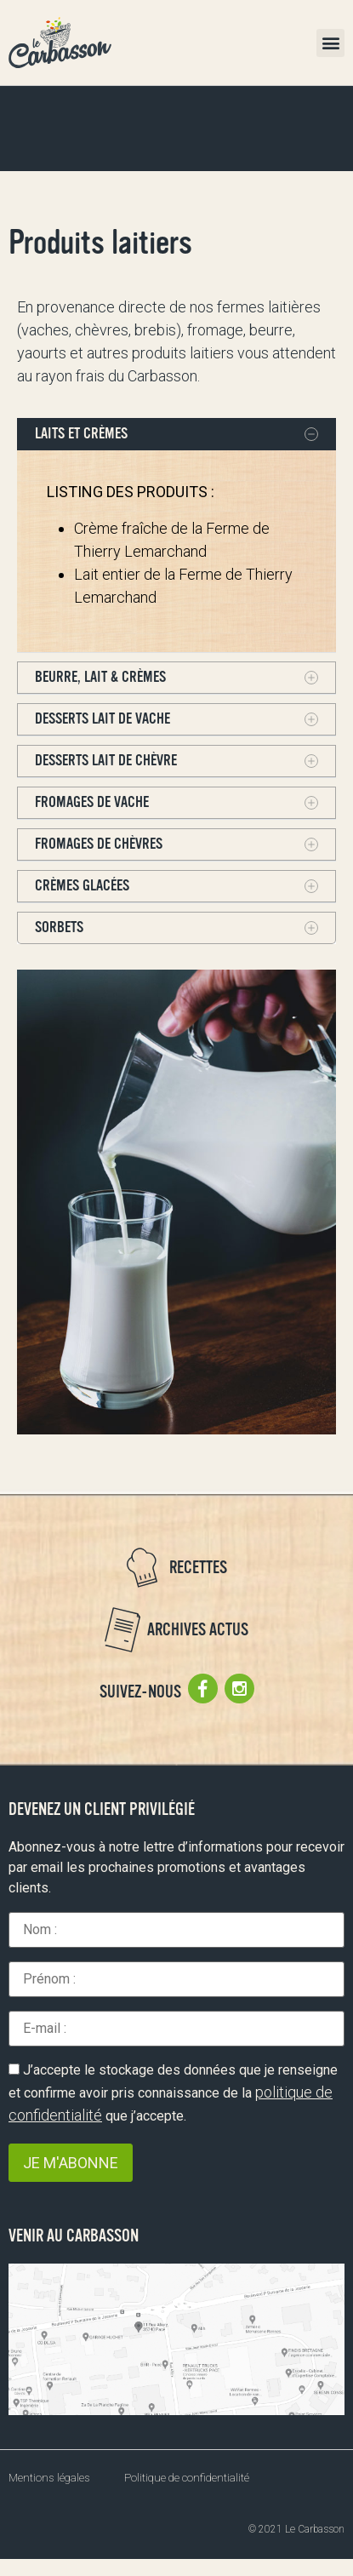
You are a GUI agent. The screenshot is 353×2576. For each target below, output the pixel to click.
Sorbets (59, 927)
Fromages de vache (92, 801)
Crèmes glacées (82, 885)
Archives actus (197, 1630)
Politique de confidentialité (186, 2477)
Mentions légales (49, 2477)
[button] (330, 43)
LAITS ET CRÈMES (81, 433)
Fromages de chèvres (98, 843)
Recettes (198, 1567)
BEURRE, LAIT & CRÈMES (100, 676)
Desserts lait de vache (102, 718)
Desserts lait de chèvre (106, 760)
